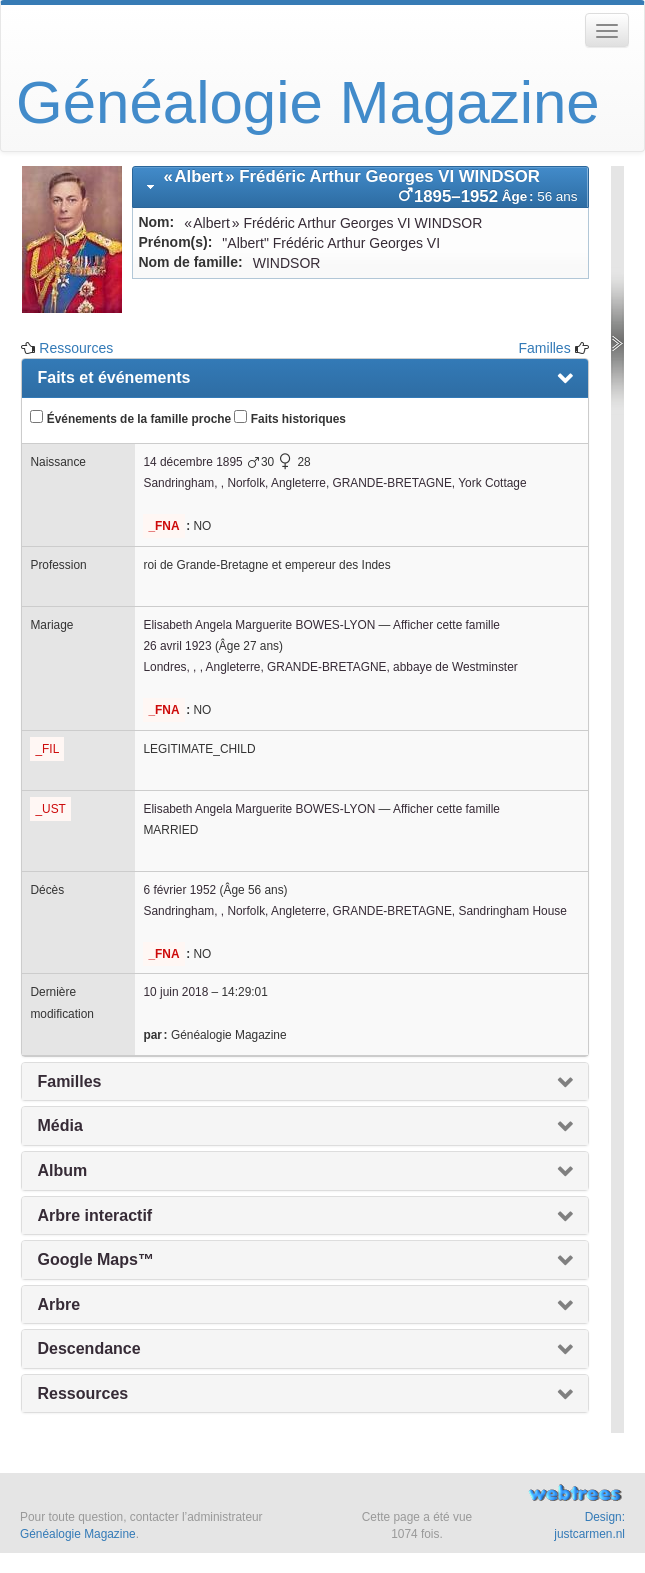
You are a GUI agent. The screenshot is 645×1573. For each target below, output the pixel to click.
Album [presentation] (62, 1170)
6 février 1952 (179, 890)
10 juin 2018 (175, 992)
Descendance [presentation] (88, 1348)
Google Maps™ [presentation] (95, 1259)
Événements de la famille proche (130, 418)
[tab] (360, 187)
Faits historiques (289, 418)
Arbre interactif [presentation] (94, 1215)
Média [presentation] (59, 1125)
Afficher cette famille (446, 625)
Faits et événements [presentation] (113, 377)
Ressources (76, 348)
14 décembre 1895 (192, 462)
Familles (545, 348)
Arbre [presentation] (58, 1304)
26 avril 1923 (177, 646)
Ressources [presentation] (82, 1393)
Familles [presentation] (69, 1081)
